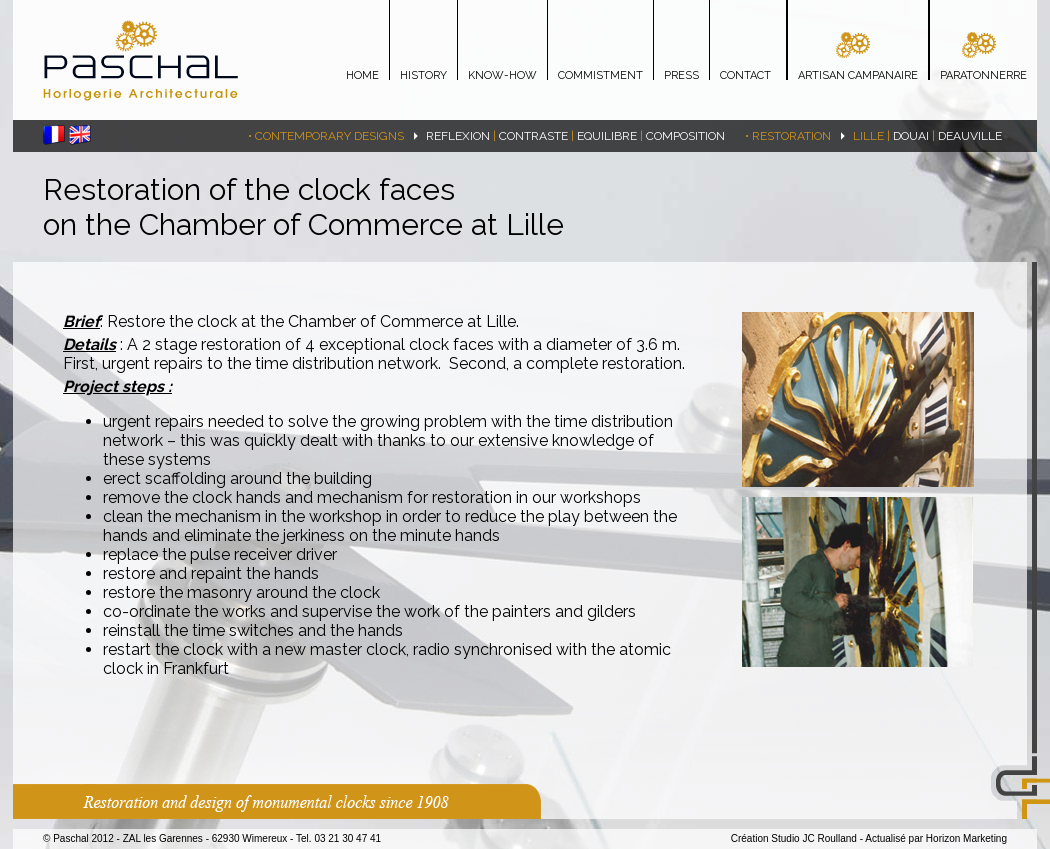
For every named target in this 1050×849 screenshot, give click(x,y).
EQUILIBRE (607, 136)
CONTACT (745, 75)
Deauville (970, 136)
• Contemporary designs (326, 136)
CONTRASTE (533, 136)
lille (868, 136)
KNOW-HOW (502, 75)
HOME (362, 75)
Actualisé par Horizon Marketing (936, 838)
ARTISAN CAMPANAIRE (858, 75)
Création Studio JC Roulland (794, 838)
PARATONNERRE (983, 75)
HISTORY (423, 75)
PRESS (681, 75)
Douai (911, 136)
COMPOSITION (685, 136)
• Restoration (788, 136)
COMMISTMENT (600, 75)
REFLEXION (458, 136)
